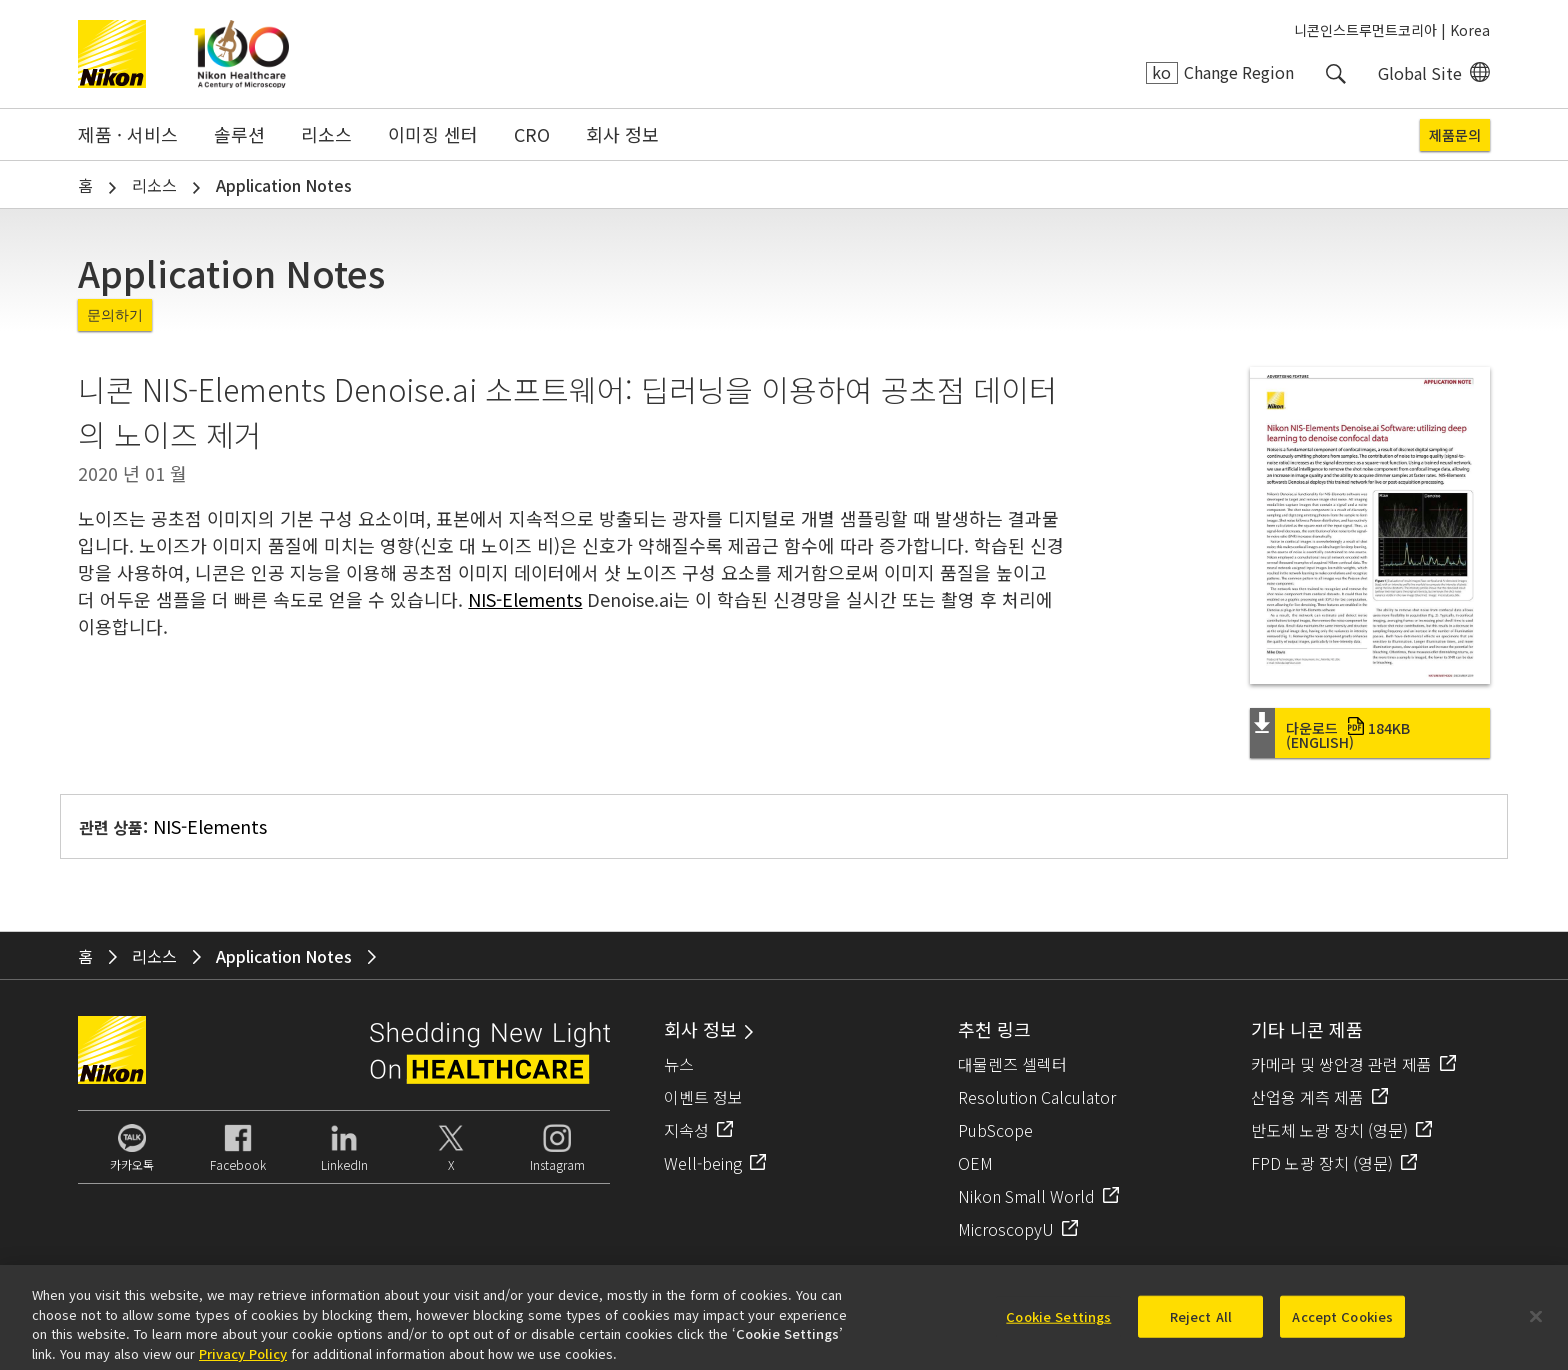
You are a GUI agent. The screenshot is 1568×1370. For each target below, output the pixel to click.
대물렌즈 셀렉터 (1012, 1064)
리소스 (326, 134)
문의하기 (115, 315)
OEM (975, 1163)
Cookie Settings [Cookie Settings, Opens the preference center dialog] (1058, 1325)
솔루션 (239, 134)
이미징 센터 (433, 134)
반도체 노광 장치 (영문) (1329, 1130)
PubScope (995, 1130)
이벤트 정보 (703, 1097)
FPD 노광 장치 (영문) (1322, 1163)
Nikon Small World (1026, 1196)
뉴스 (679, 1064)
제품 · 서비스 (128, 134)
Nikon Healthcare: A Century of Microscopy (241, 54)
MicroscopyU (1006, 1229)
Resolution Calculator (1037, 1097)
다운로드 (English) (1348, 735)
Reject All (1201, 1325)
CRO (532, 134)
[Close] (1536, 1326)
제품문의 (1455, 135)
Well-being (703, 1163)
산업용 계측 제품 (1307, 1097)
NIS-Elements (525, 599)
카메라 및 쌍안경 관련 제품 (1341, 1064)
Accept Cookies (1342, 1325)
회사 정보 (622, 134)
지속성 (686, 1130)
